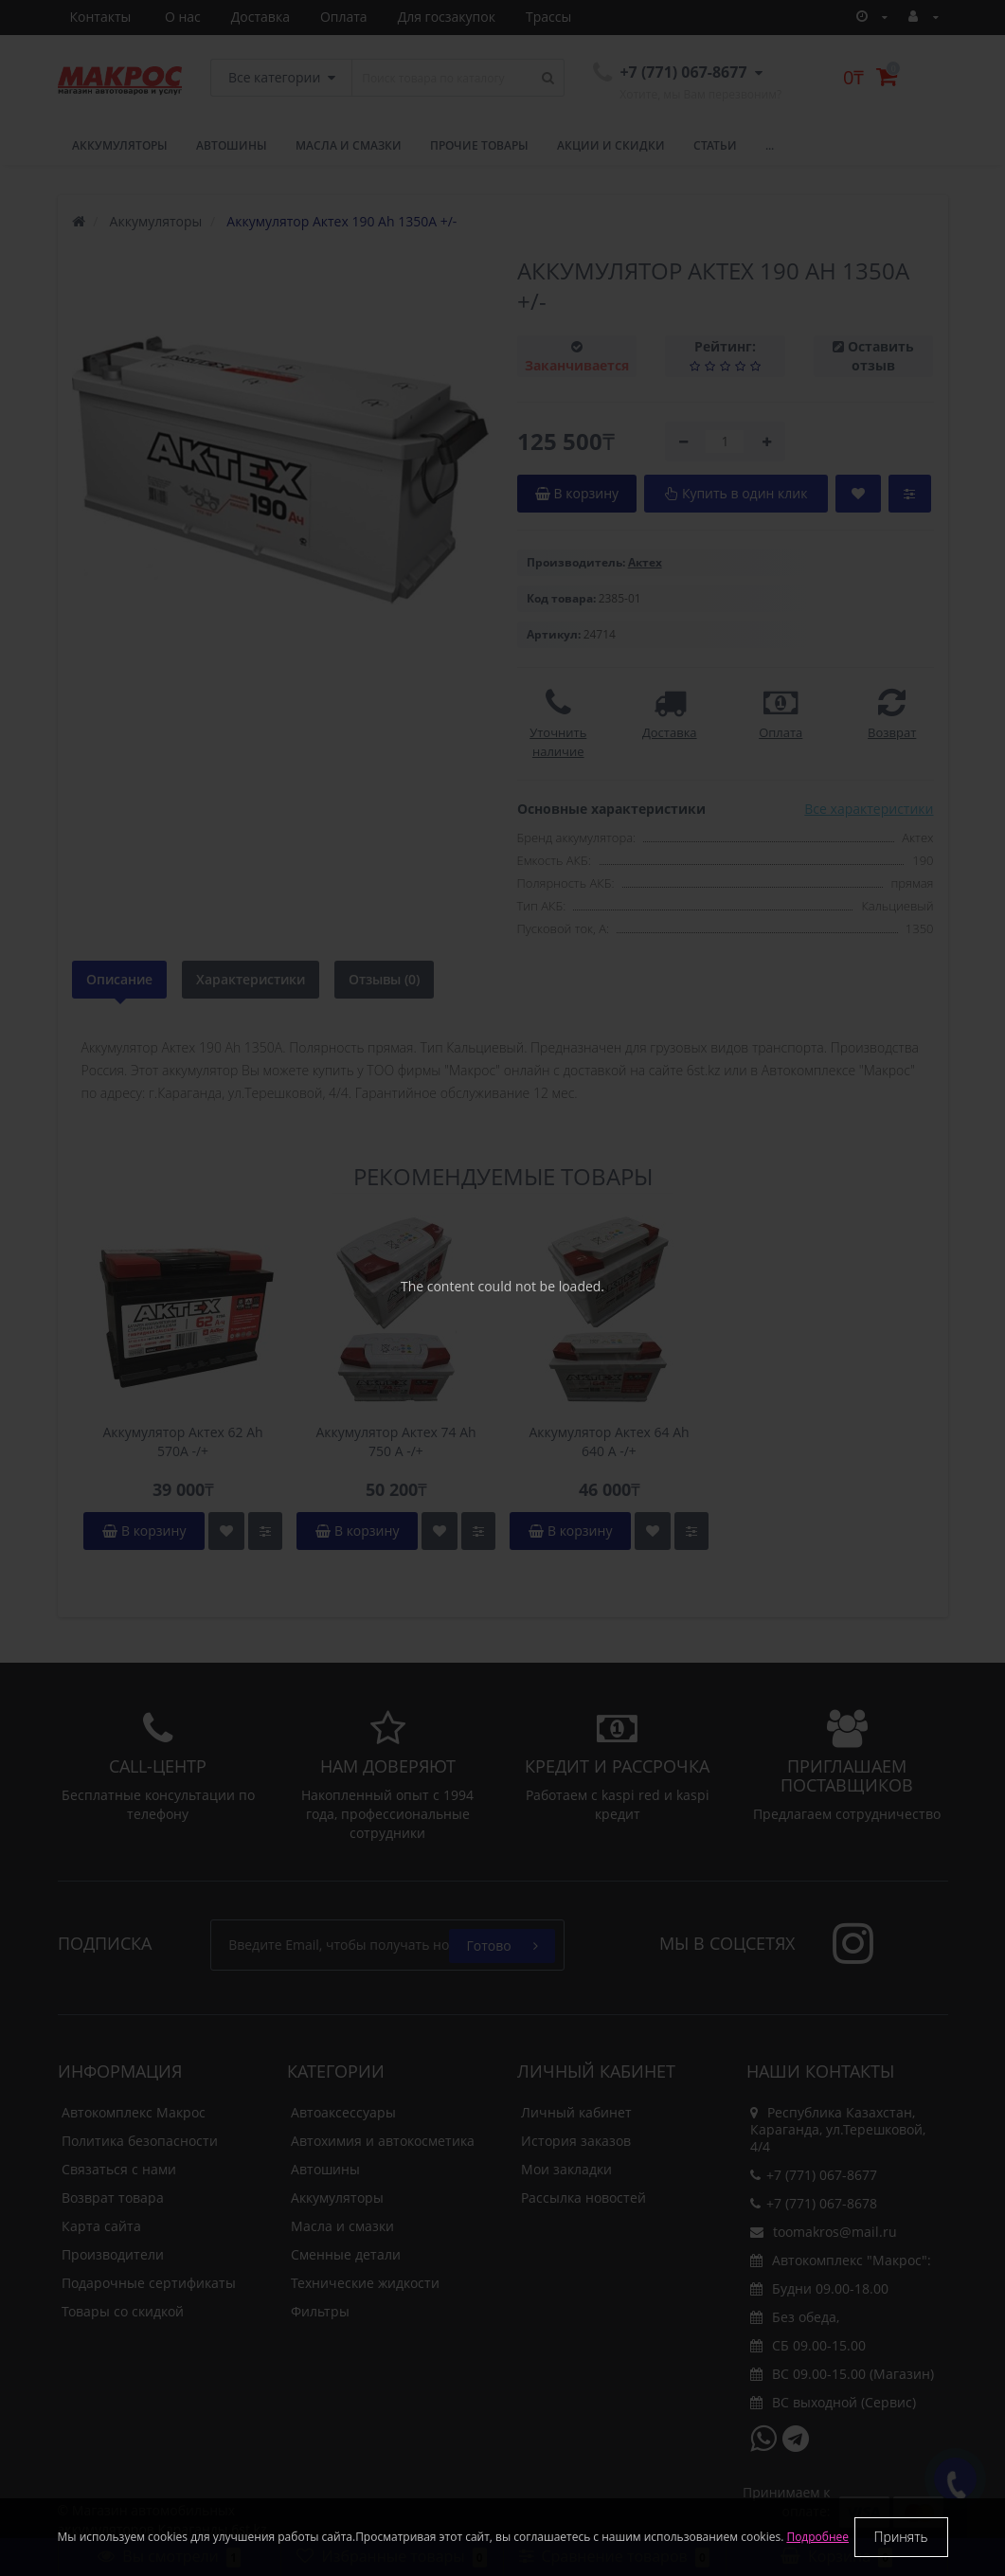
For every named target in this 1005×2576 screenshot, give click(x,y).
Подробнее (817, 2537)
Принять (901, 2537)
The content (438, 1286)
